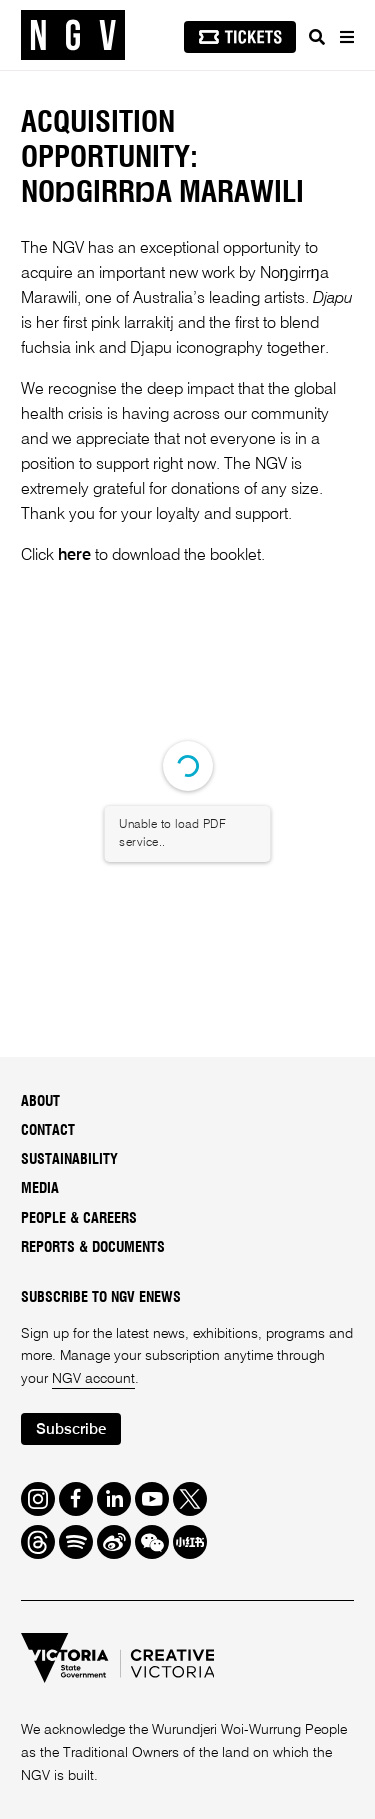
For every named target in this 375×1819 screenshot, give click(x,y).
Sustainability (69, 1160)
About (40, 1102)
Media (40, 1189)
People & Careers (79, 1219)
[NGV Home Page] (73, 35)
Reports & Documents (93, 1248)
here (74, 556)
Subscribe (71, 1429)
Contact (48, 1131)
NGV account (93, 1379)
